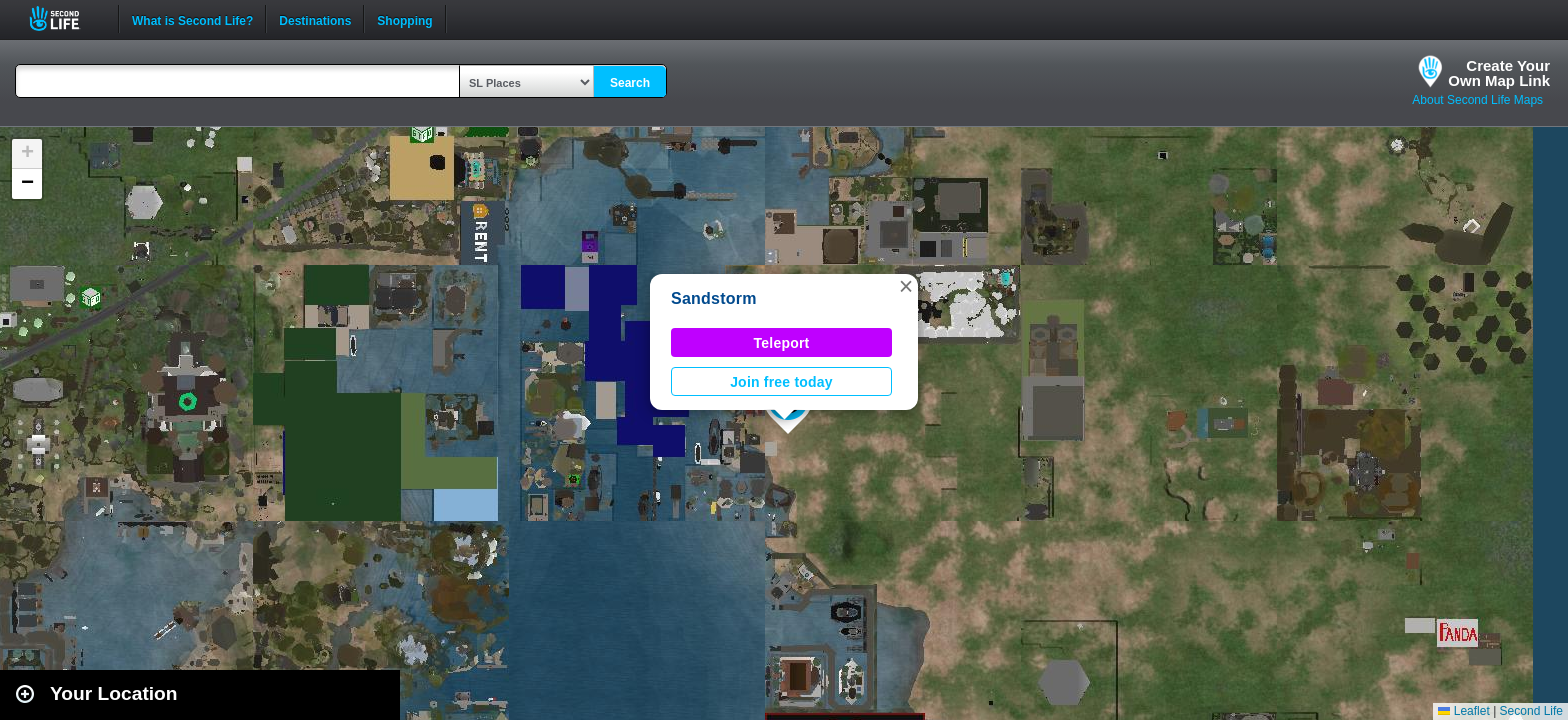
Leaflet (1463, 711)
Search (630, 83)
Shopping (404, 19)
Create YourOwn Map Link (1499, 73)
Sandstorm (714, 298)
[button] (906, 286)
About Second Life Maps (1477, 100)
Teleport (782, 343)
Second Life (65, 18)
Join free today (781, 382)
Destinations (315, 19)
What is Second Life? (192, 19)
